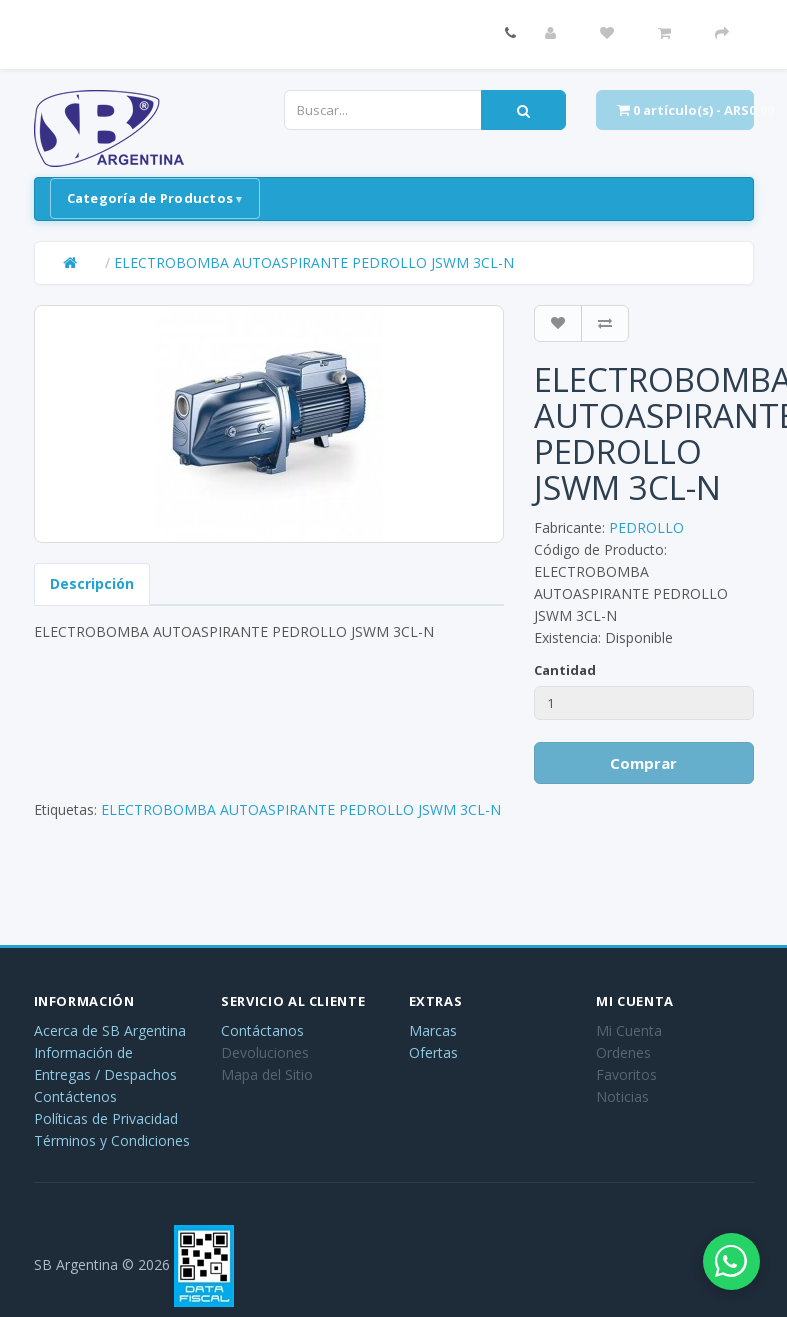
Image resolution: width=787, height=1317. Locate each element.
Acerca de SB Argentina (110, 1030)
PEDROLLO (646, 527)
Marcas (433, 1030)
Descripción (92, 583)
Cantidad (565, 670)
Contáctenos (75, 1096)
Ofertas (433, 1052)
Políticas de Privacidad (106, 1118)
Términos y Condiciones (112, 1140)
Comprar (643, 763)
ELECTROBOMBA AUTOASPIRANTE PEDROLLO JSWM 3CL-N (314, 262)
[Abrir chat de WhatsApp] (727, 1257)
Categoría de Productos (150, 198)
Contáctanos (262, 1030)
